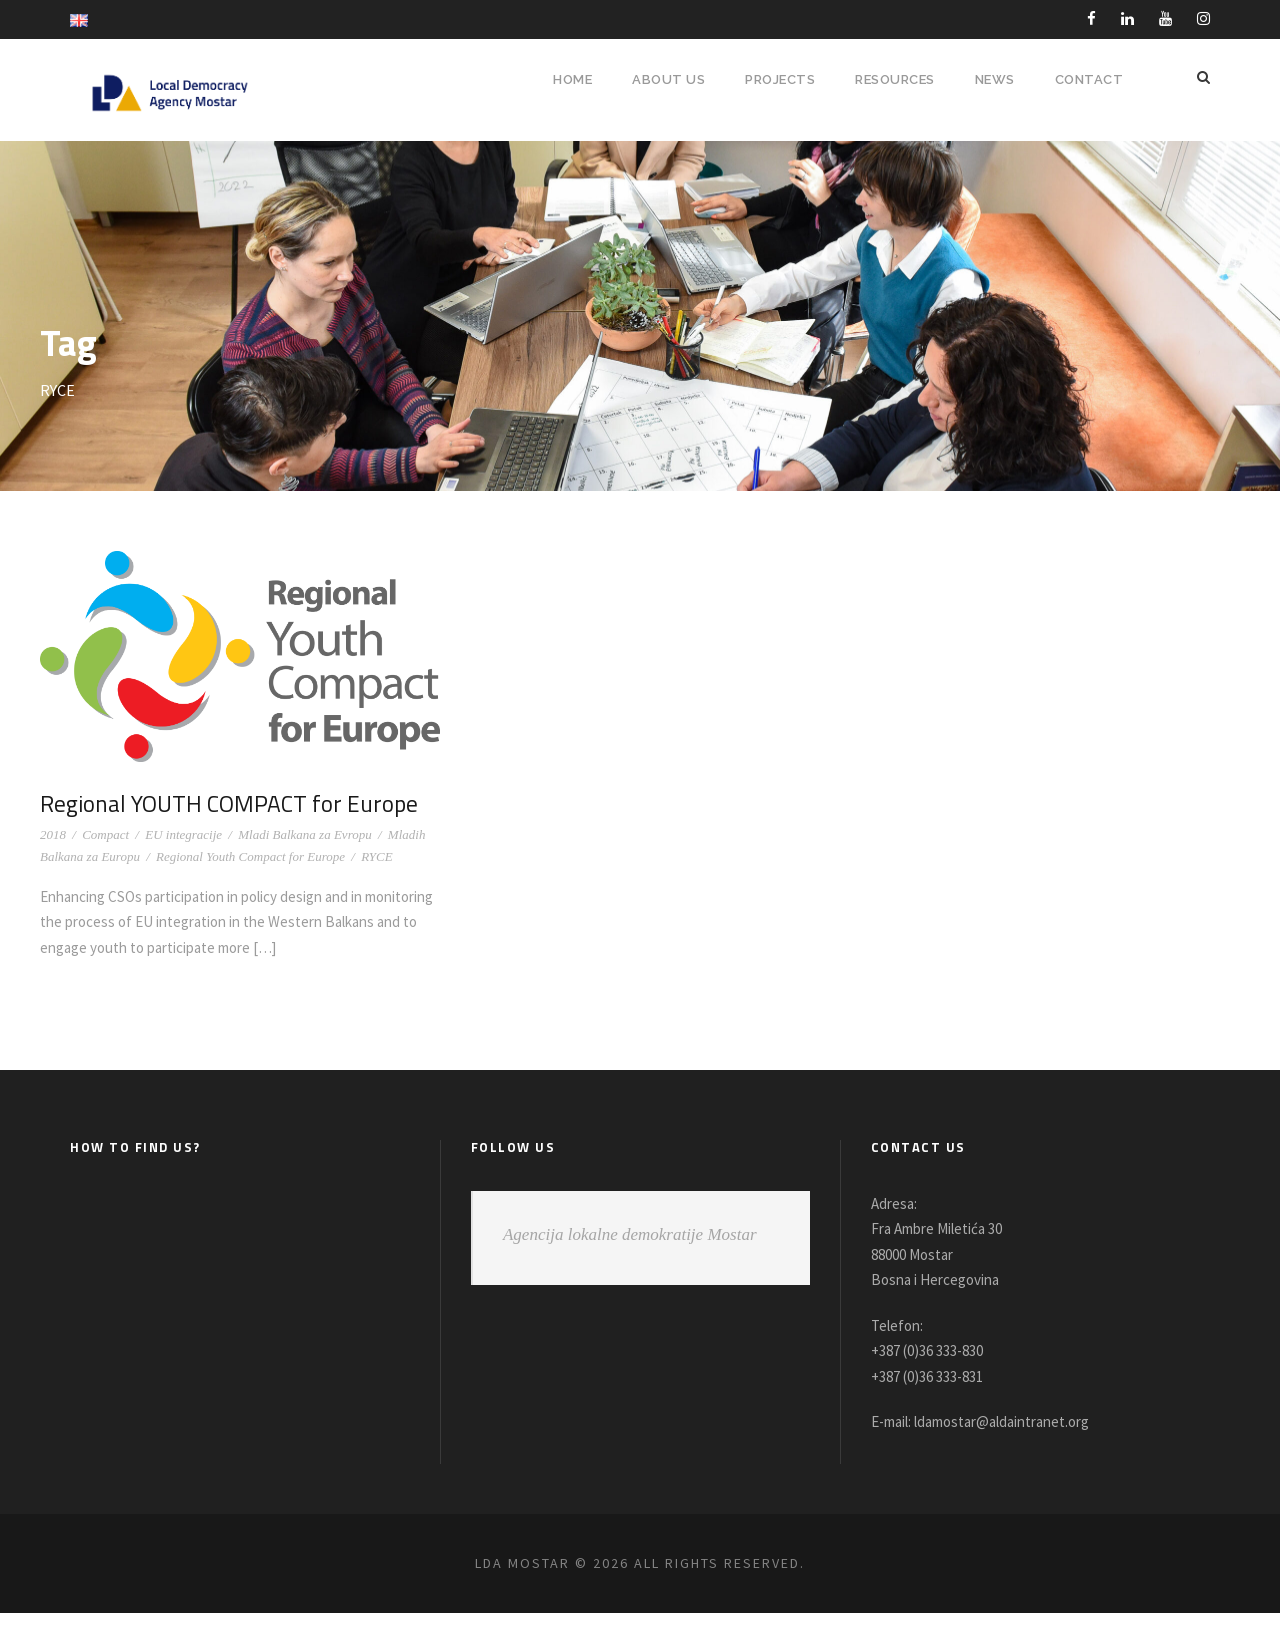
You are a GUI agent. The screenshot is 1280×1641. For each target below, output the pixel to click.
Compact (105, 862)
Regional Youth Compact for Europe (250, 884)
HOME (562, 79)
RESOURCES (892, 79)
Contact (1090, 79)
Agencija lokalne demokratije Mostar (630, 1261)
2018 (53, 862)
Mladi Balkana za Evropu (304, 862)
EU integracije (183, 862)
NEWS (996, 79)
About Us (659, 79)
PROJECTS (772, 79)
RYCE (377, 884)
